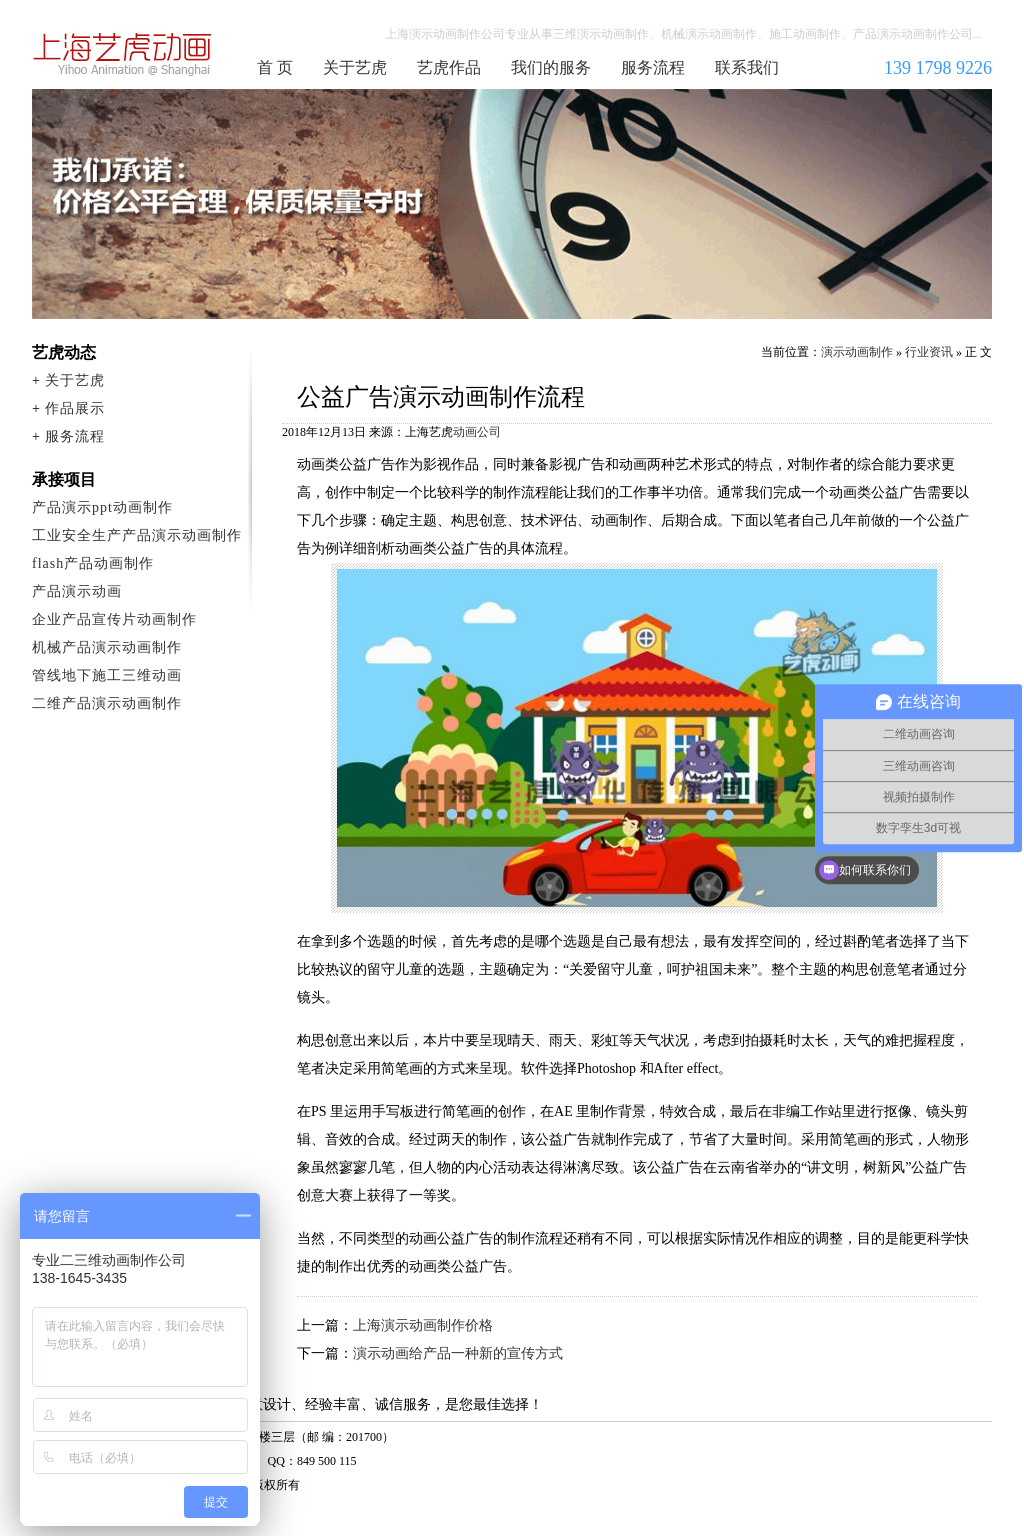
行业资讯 (929, 352)
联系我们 (747, 67)
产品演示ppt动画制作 (102, 507)
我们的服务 (551, 67)
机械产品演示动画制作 (107, 647)
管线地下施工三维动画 (107, 675)
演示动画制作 (857, 352)
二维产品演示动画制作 (107, 703)
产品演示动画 (77, 591)
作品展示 (75, 408)
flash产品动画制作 (93, 563)
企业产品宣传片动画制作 (114, 619)
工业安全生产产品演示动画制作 (137, 535)
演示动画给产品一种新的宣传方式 (458, 1353)
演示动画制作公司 (123, 54)
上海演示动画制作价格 (423, 1325)
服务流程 (653, 67)
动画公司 (477, 432)
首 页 (275, 67)
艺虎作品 (449, 67)
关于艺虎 (355, 67)
